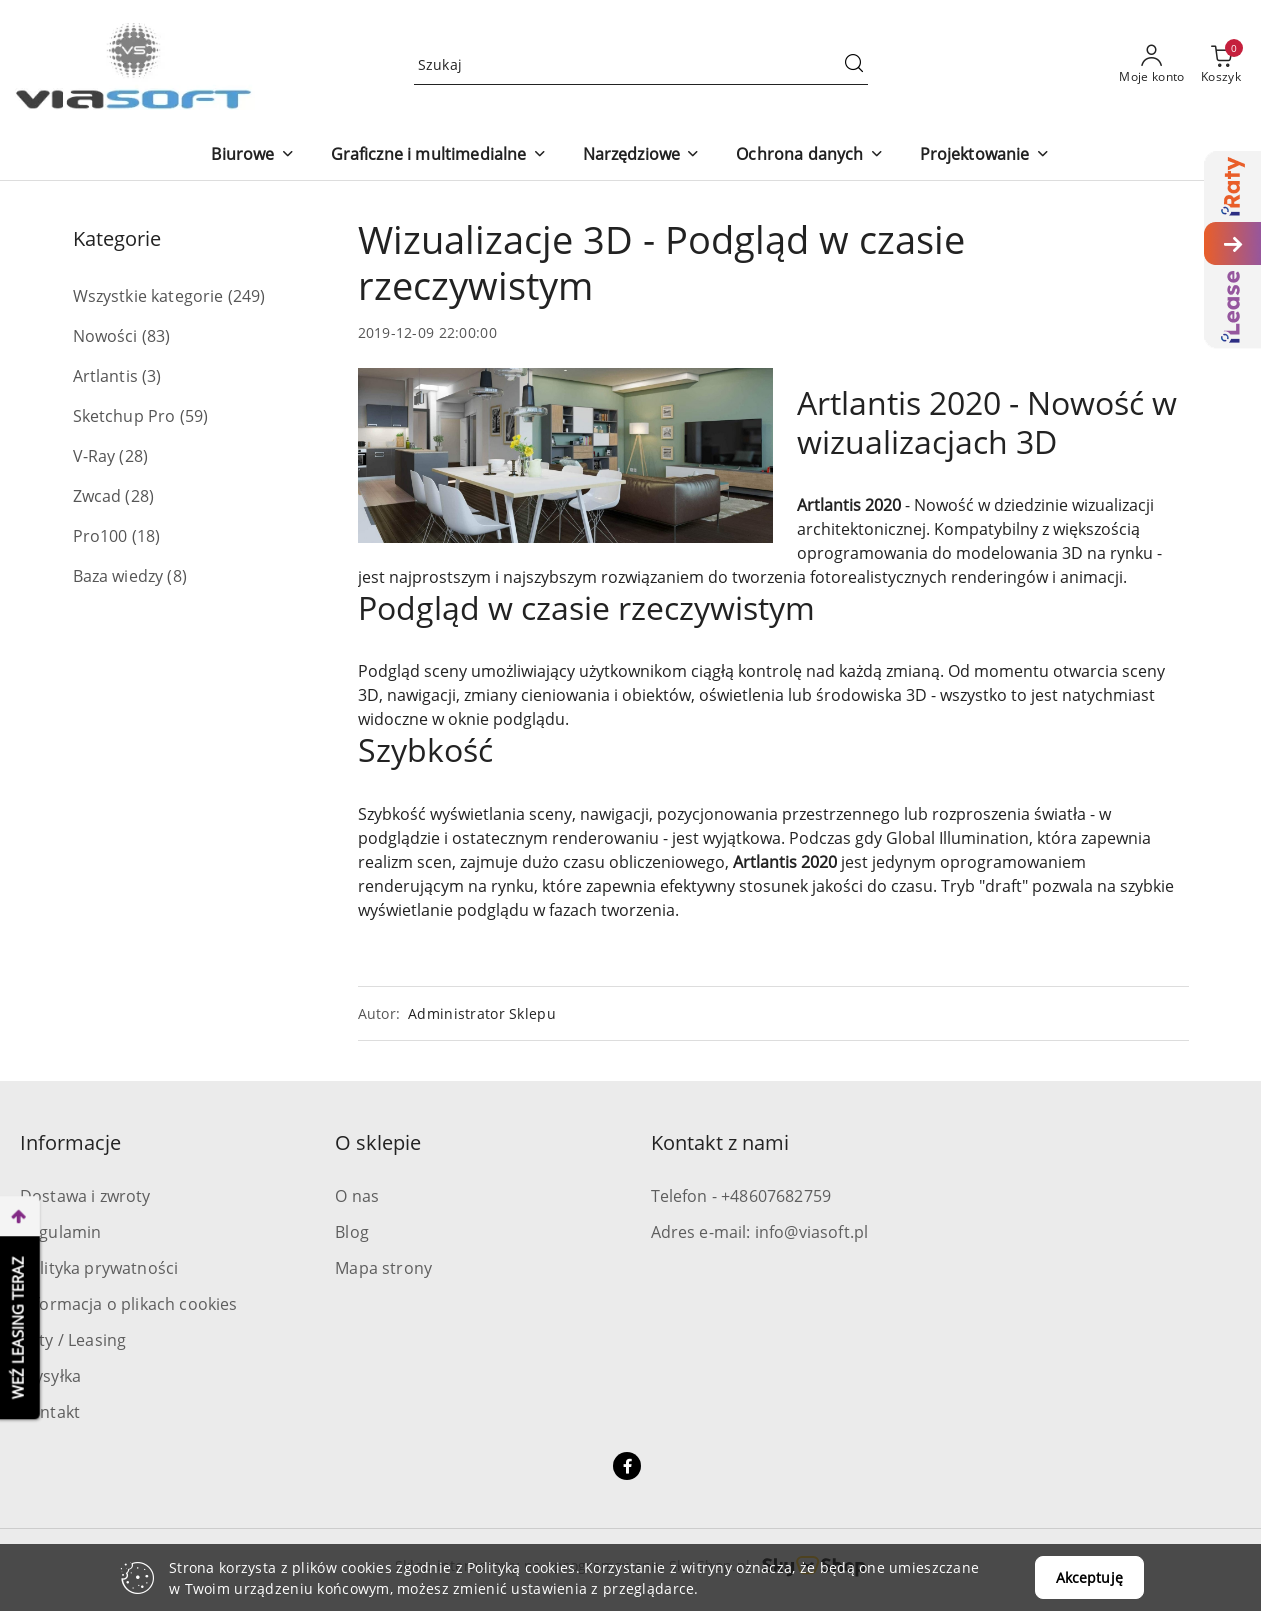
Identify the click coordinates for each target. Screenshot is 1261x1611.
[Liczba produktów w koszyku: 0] (1221, 65)
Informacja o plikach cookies (128, 1304)
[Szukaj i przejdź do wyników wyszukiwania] (854, 65)
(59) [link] (194, 416)
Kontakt (50, 1412)
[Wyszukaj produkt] (641, 64)
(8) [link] (176, 576)
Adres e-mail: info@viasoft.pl (760, 1232)
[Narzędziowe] (642, 155)
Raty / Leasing (73, 1340)
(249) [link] (247, 296)
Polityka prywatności (99, 1268)
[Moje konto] (1152, 65)
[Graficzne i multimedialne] (439, 155)
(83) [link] (156, 336)
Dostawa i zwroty (85, 1196)
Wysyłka (50, 1376)
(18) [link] (146, 536)
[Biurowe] (252, 155)
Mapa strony (383, 1268)
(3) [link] (151, 376)
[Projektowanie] (985, 155)
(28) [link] (133, 456)
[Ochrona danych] (809, 155)
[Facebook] (627, 1466)
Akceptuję (1089, 1577)
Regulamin (60, 1232)
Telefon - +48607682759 (741, 1196)
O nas (357, 1196)
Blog (352, 1232)
